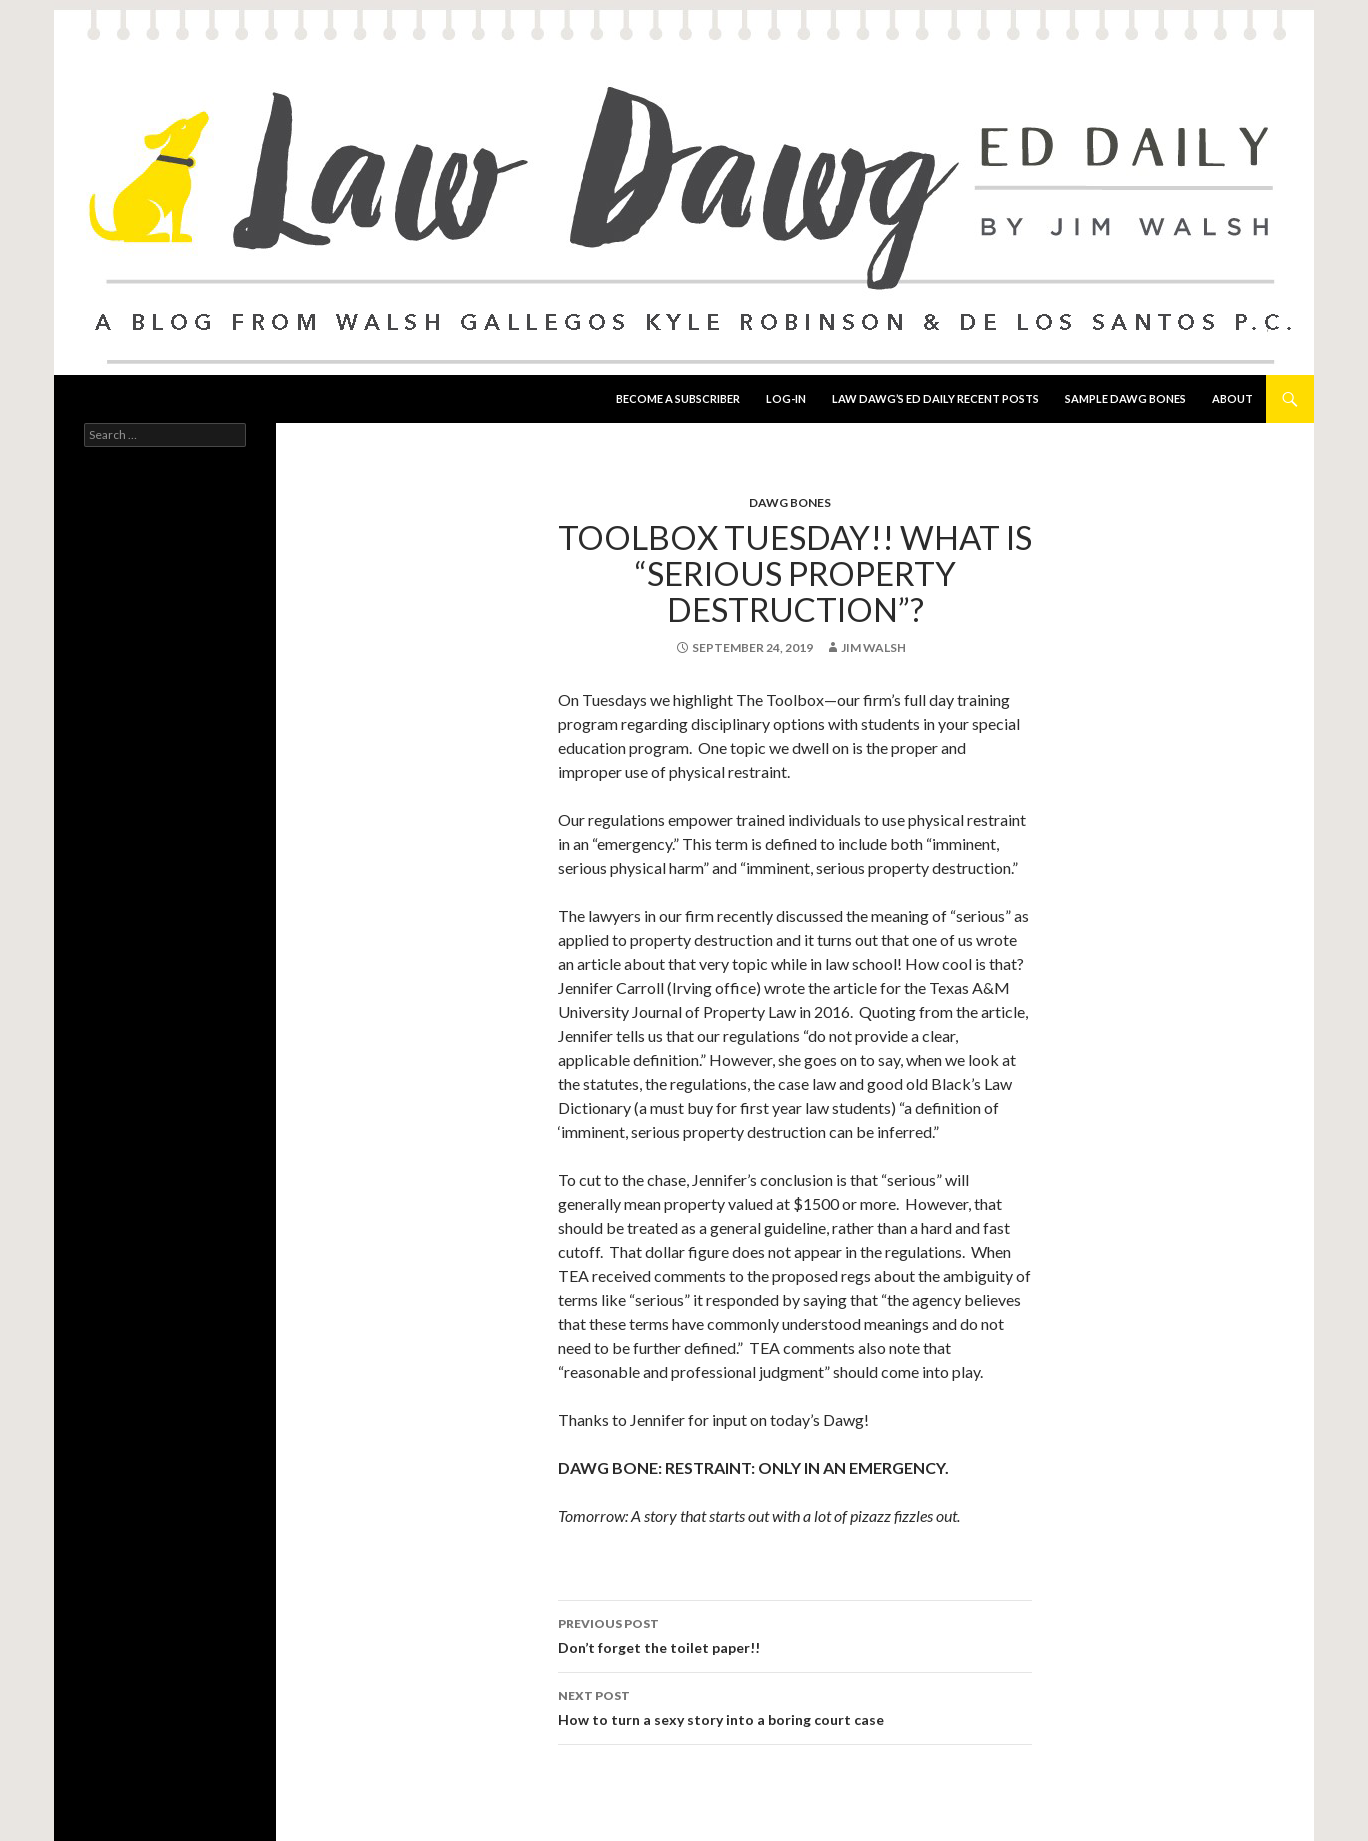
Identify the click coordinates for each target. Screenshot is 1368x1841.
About (1232, 398)
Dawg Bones (790, 502)
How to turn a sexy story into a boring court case (795, 1706)
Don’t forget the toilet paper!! (795, 1634)
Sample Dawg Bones (1125, 398)
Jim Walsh (873, 647)
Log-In (786, 398)
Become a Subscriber (678, 398)
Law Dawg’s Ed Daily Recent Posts (935, 398)
